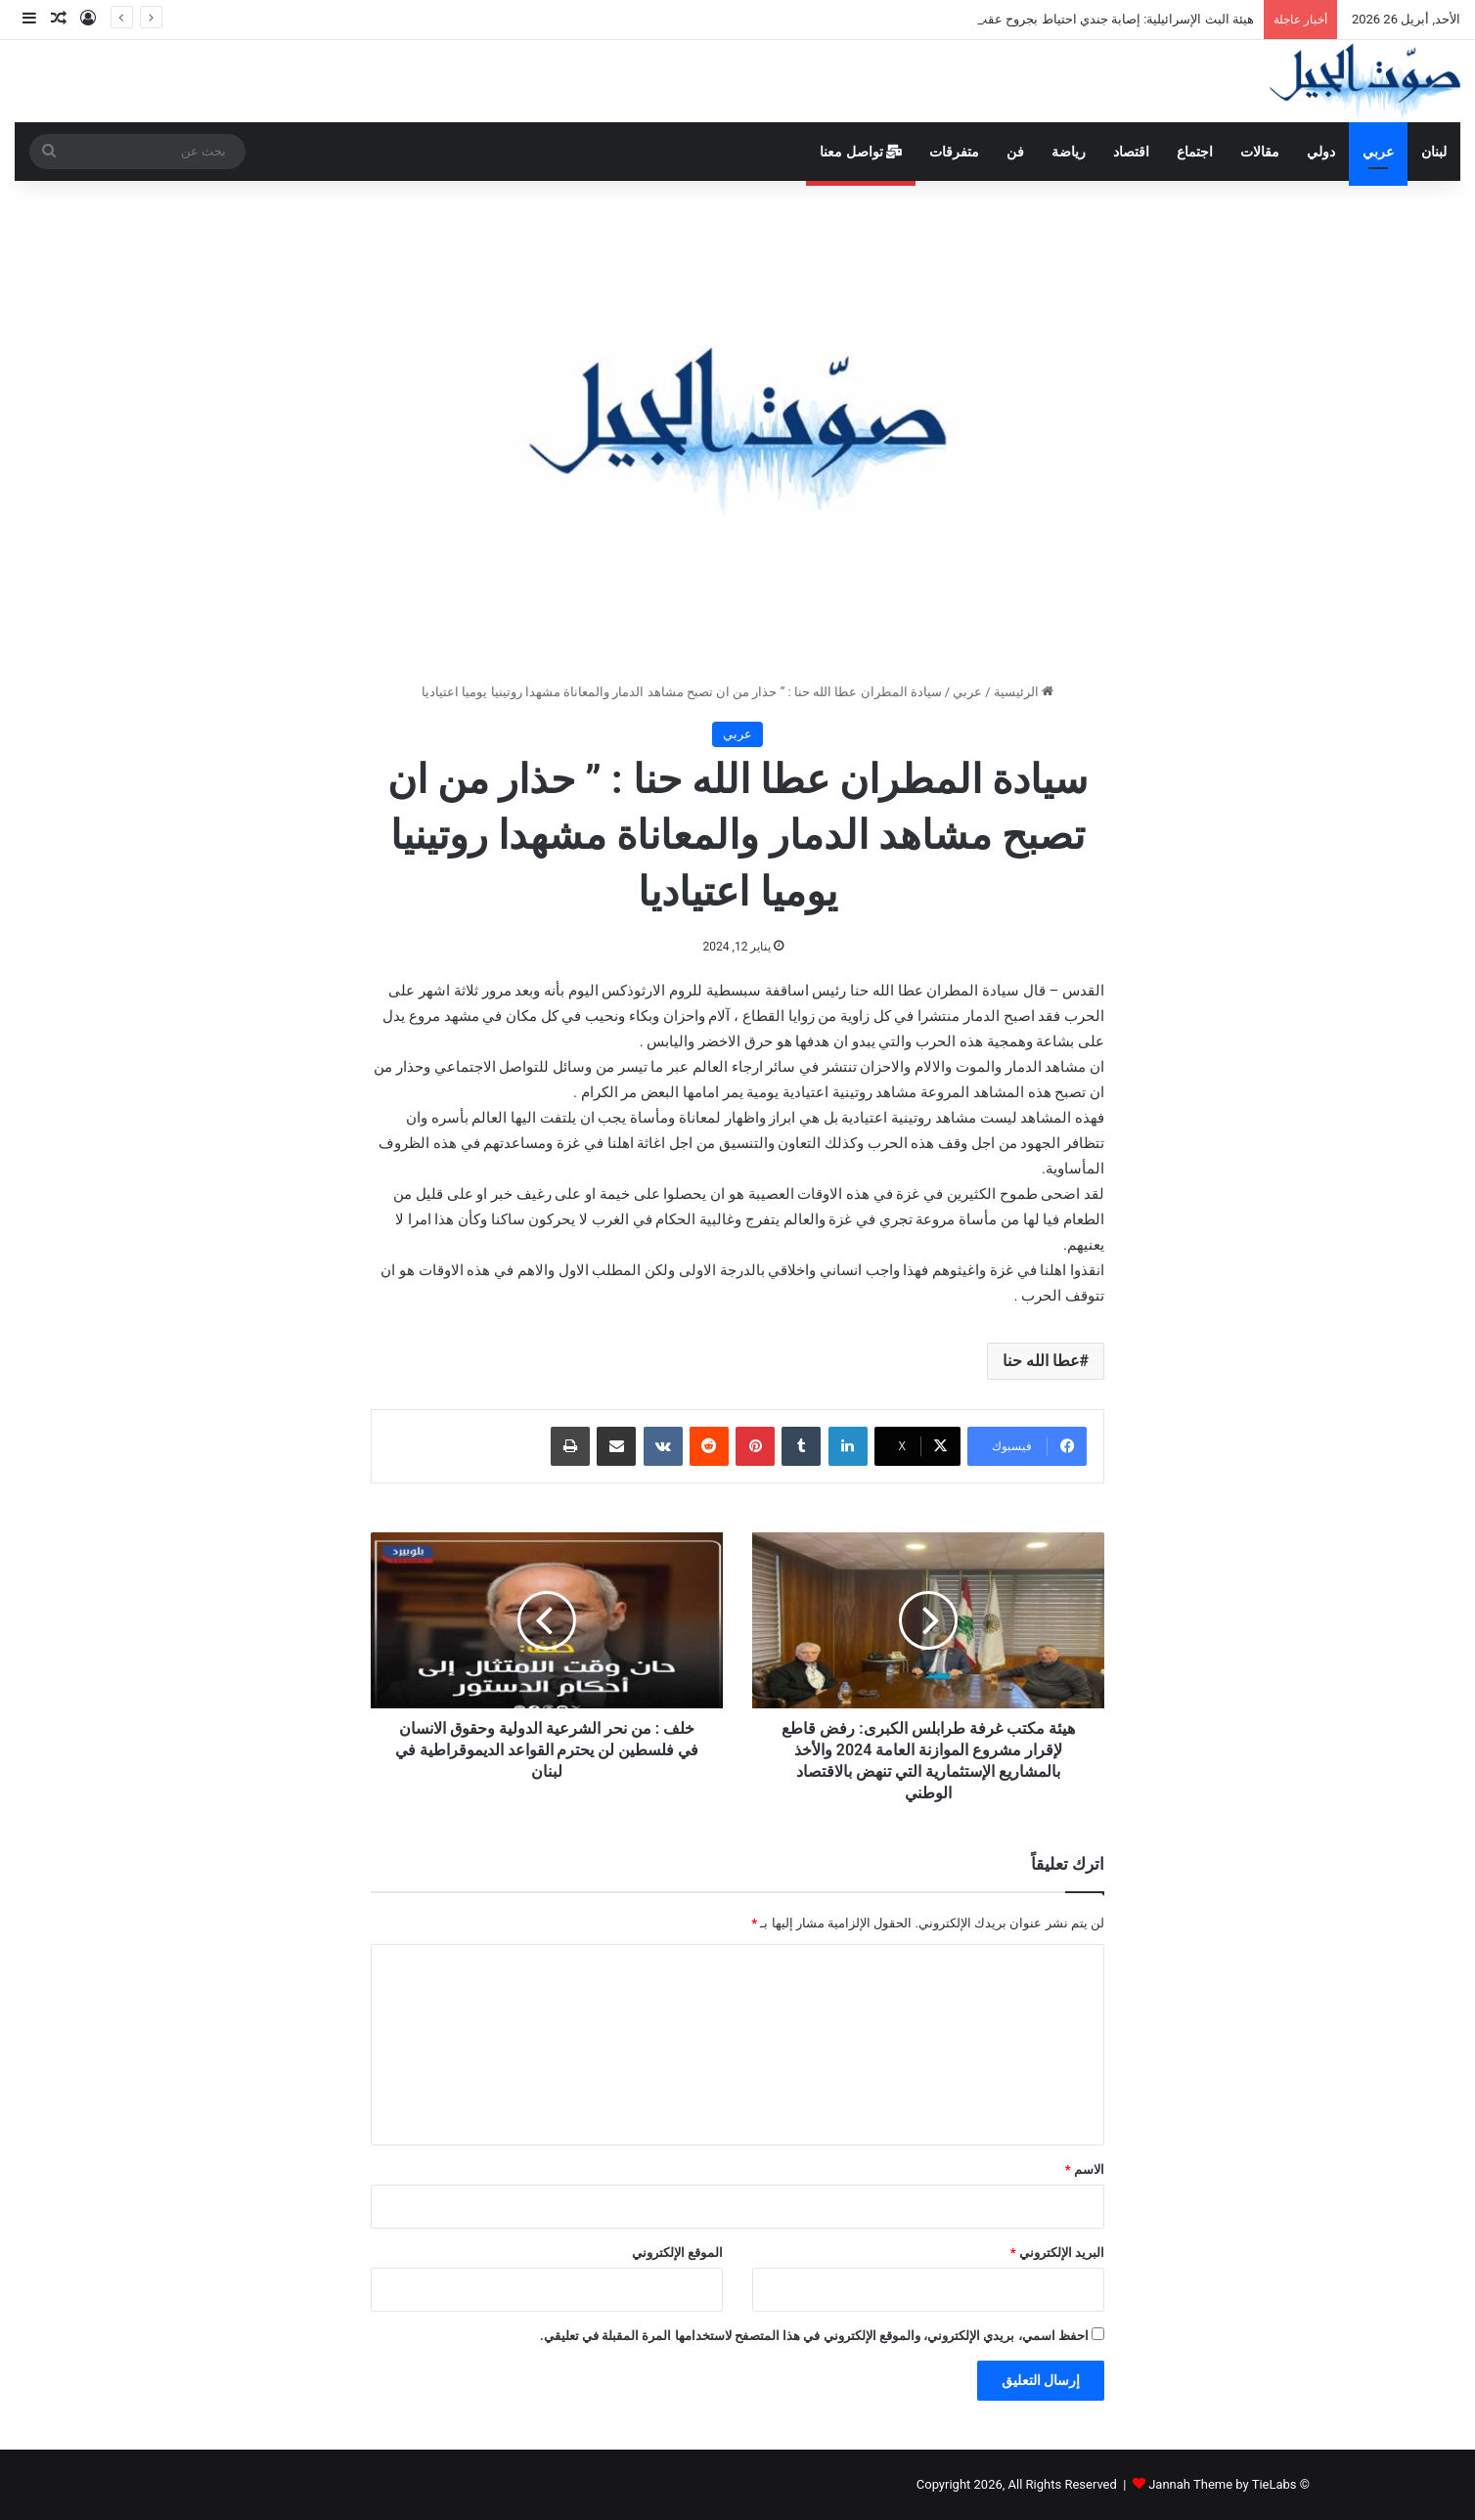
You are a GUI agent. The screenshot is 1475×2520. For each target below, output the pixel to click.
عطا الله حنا (1041, 1360)
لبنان (1434, 151)
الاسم (1084, 2169)
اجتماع (1195, 151)
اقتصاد (1131, 151)
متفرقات (954, 151)
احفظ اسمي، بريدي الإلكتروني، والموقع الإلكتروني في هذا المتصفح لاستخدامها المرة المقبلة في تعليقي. (814, 2335)
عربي (1378, 151)
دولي (1321, 151)
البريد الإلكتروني (1057, 2252)
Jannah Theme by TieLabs (1222, 2484)
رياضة (1068, 151)
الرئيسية (1023, 692)
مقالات (1259, 151)
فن (1015, 151)
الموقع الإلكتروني (677, 2252)
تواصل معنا (861, 151)
